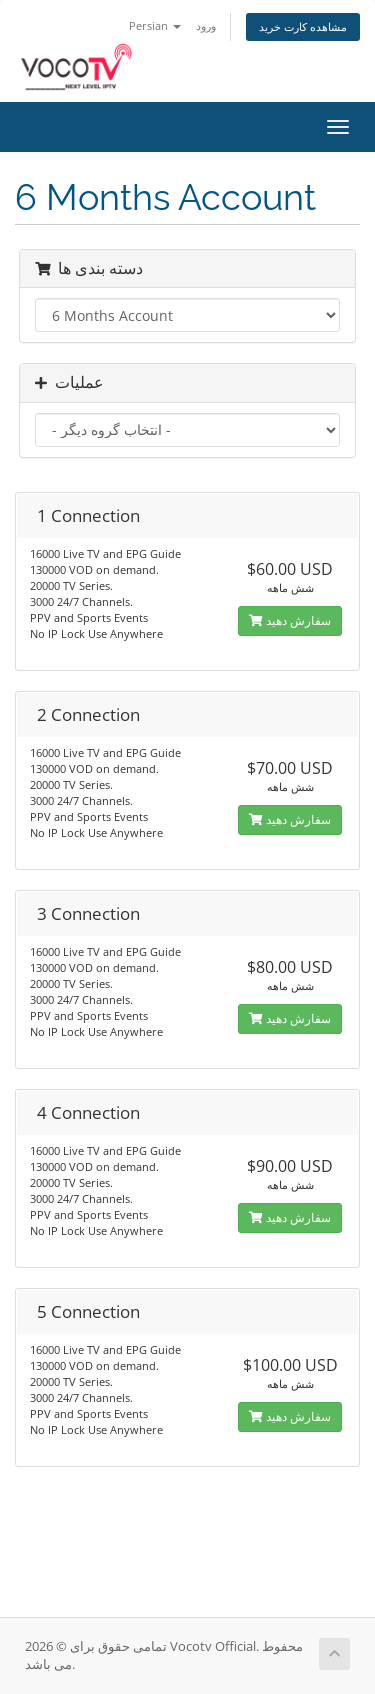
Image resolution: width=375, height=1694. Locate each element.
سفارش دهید (290, 620)
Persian (155, 25)
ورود (206, 25)
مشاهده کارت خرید (303, 26)
